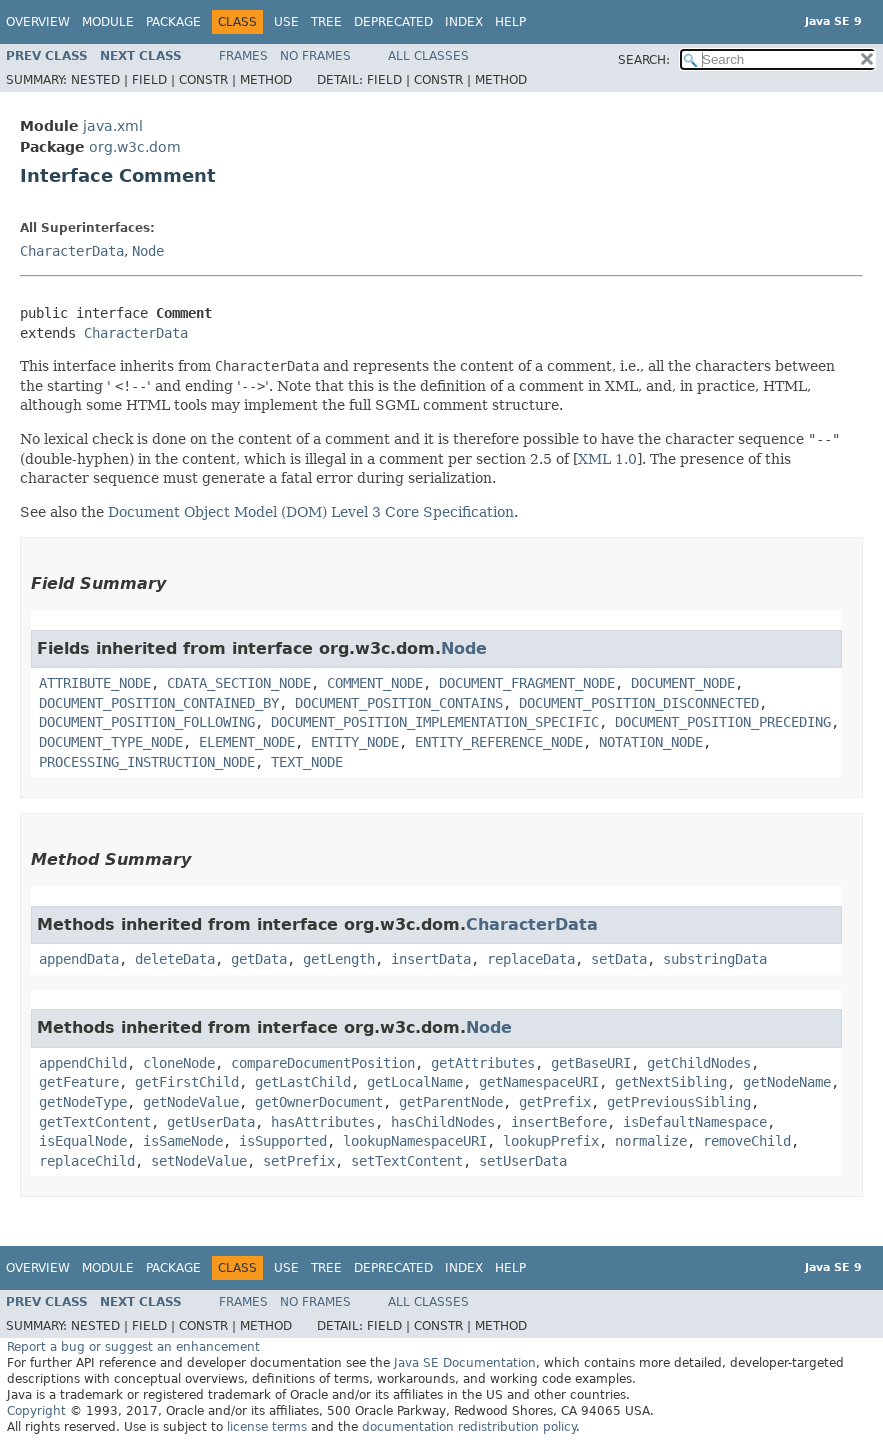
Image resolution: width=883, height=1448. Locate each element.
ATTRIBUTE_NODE (95, 683)
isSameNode (183, 1141)
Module (108, 22)
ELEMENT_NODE (247, 742)
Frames (243, 56)
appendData (79, 959)
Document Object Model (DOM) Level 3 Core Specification (311, 512)
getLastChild (303, 1082)
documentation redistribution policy (469, 1427)
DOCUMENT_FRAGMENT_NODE (527, 683)
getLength (339, 959)
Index (464, 22)
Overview (38, 22)
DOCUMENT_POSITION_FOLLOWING (147, 722)
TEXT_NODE (307, 762)
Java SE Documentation (465, 1363)
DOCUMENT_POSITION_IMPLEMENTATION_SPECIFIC (435, 722)
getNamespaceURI (539, 1082)
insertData (431, 959)
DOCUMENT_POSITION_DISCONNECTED (639, 703)
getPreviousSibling (679, 1102)
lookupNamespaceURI (415, 1141)
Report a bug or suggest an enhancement (133, 1347)
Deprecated (393, 22)
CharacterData (72, 251)
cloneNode (179, 1063)
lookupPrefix (551, 1141)
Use (286, 22)
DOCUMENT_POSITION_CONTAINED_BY (159, 703)
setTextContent (407, 1161)
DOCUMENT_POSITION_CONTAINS (399, 703)
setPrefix (299, 1161)
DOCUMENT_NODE (683, 683)
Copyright (36, 1411)
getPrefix (555, 1102)
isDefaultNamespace (695, 1122)
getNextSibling (671, 1082)
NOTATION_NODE (651, 742)
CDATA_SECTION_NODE (239, 683)
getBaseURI (591, 1063)
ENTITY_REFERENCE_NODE (499, 742)
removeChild (747, 1141)
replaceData (531, 959)
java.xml (113, 126)
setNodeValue (199, 1161)
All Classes (428, 56)
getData (259, 959)
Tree (326, 22)
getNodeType (83, 1102)
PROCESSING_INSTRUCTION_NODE (147, 762)
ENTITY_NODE (355, 742)
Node (148, 251)
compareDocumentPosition (323, 1063)
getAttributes (483, 1063)
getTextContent (95, 1122)
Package (173, 22)
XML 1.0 (607, 459)
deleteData (175, 959)
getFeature (79, 1082)
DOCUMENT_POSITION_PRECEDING (723, 722)
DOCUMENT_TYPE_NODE (111, 742)
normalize (651, 1141)
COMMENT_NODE (375, 683)
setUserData (523, 1161)
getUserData (211, 1122)
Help (510, 22)
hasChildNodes (443, 1122)
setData (619, 959)
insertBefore (559, 1122)
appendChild (83, 1063)
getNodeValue (191, 1102)
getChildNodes (699, 1063)
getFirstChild (187, 1082)
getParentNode (451, 1102)
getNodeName (787, 1082)
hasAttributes (323, 1122)
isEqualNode (83, 1141)
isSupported (283, 1141)
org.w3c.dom (135, 147)
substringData (715, 959)
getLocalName (415, 1082)
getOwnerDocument (319, 1102)
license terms (267, 1427)
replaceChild (87, 1161)
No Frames (315, 56)
